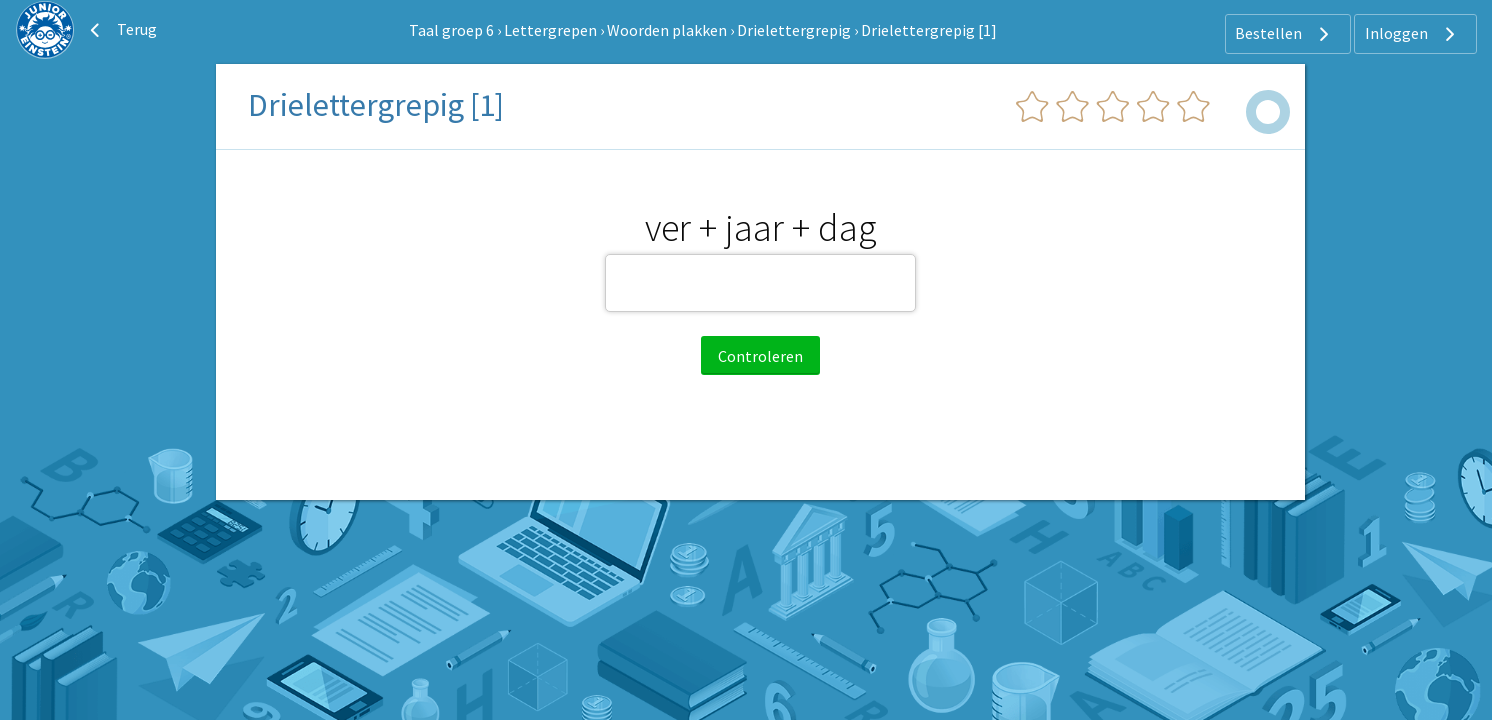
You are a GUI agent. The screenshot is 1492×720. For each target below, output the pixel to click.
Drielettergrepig (794, 30)
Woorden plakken (667, 30)
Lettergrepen (550, 30)
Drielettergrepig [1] (929, 30)
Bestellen (1284, 34)
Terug (121, 30)
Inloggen (1412, 34)
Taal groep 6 (451, 30)
